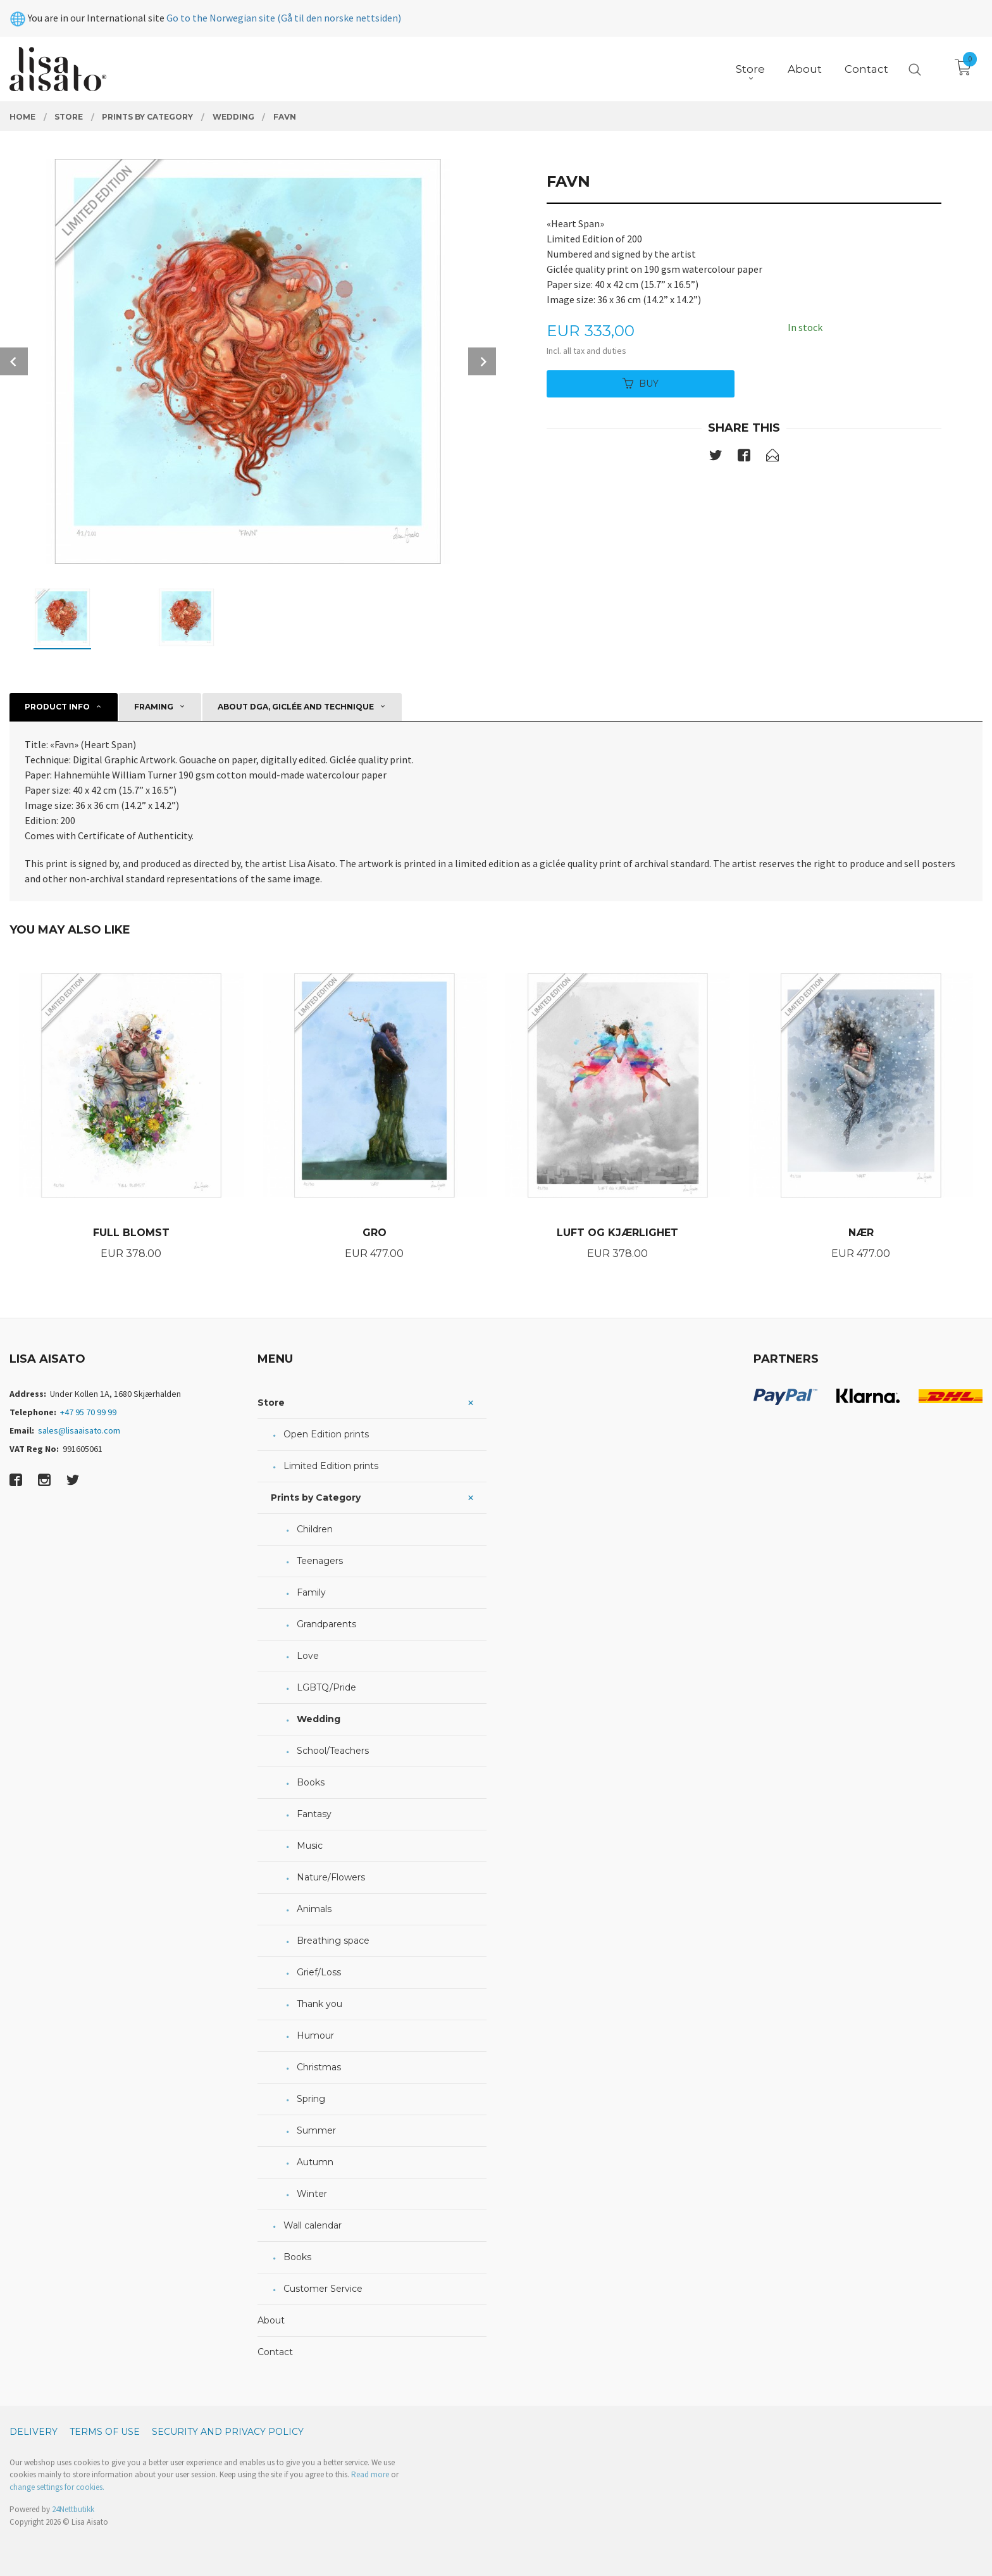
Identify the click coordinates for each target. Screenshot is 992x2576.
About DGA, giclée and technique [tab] (296, 706)
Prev (14, 361)
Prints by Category (316, 1497)
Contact (275, 2352)
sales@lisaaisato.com (79, 1430)
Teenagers (320, 1560)
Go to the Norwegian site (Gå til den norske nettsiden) (283, 17)
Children (315, 1529)
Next (482, 361)
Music (310, 1845)
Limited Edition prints (330, 1466)
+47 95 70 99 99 (88, 1412)
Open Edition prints (326, 1434)
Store (271, 1402)
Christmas (319, 2067)
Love (308, 1655)
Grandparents (326, 1624)
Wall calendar (312, 2225)
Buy (641, 383)
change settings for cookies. (56, 2487)
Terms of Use (105, 2431)
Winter (312, 2193)
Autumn (315, 2162)
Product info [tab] (57, 706)
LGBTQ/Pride (326, 1687)
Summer (316, 2130)
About (271, 2320)
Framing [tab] (153, 706)
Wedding (318, 1719)
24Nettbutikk (73, 2509)
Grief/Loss (319, 1972)
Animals (314, 1909)
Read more (370, 2474)
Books (311, 1782)
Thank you (319, 2004)
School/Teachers (333, 1750)
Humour (315, 2035)
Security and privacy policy (228, 2431)
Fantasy (314, 1814)
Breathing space (333, 1940)
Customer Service (323, 2288)
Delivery (33, 2431)
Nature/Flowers (331, 1877)
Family (311, 1592)
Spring (311, 2098)
